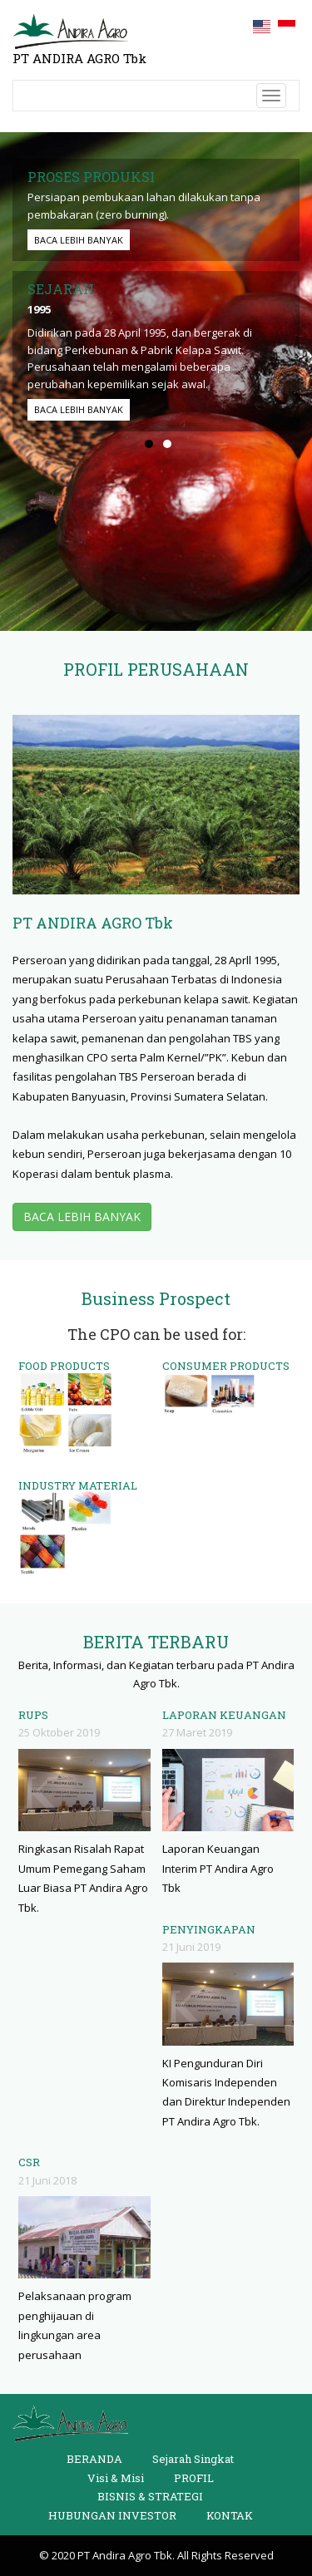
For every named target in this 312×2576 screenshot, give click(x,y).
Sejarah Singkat (193, 2458)
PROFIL (194, 2477)
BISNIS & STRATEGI (150, 2496)
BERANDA (94, 2458)
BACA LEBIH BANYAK (78, 240)
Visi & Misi (115, 2477)
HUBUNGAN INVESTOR (112, 2515)
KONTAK (229, 2515)
